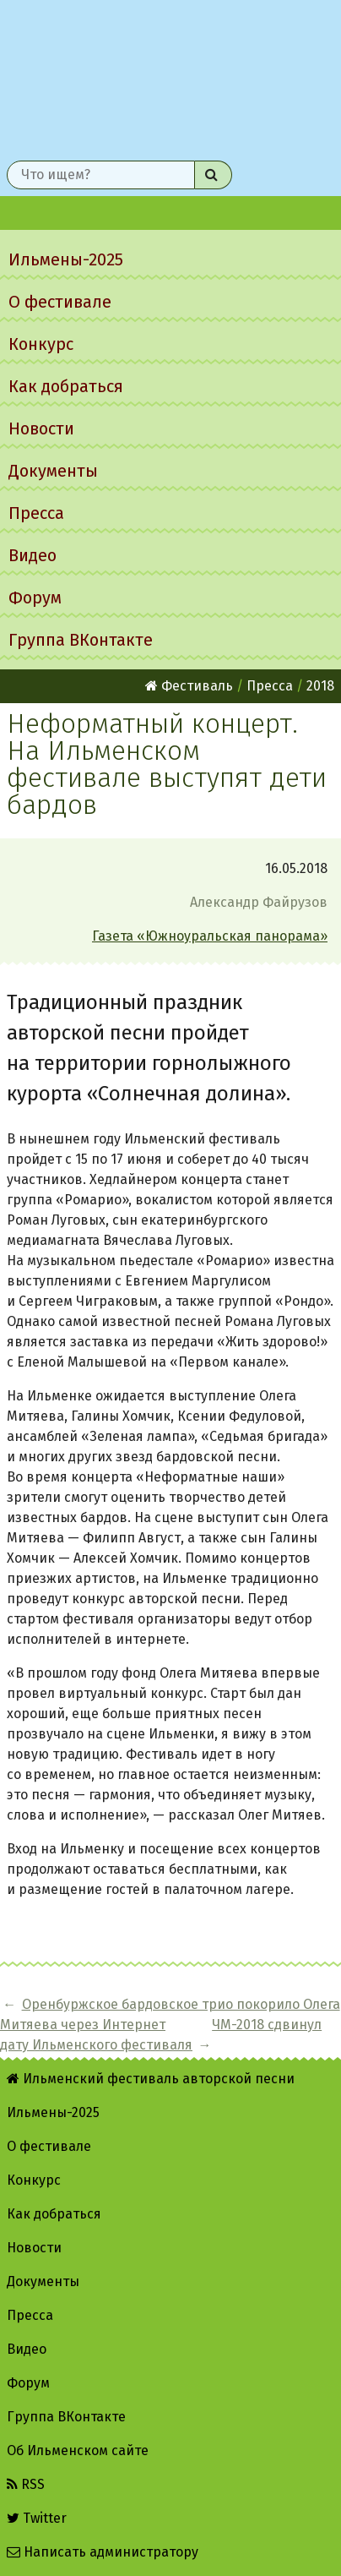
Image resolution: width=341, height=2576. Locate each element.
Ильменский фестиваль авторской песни (170, 77)
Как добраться (65, 386)
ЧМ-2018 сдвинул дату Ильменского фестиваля (161, 2035)
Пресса (36, 513)
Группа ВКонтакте (80, 640)
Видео (32, 555)
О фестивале (59, 302)
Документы (53, 471)
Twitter (37, 2518)
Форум (35, 597)
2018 (320, 686)
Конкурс (40, 344)
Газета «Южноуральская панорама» (209, 936)
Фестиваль (189, 686)
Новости (41, 428)
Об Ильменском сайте (78, 2450)
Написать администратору (102, 2552)
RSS (26, 2484)
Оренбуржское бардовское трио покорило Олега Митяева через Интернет (170, 2014)
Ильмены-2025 (65, 259)
